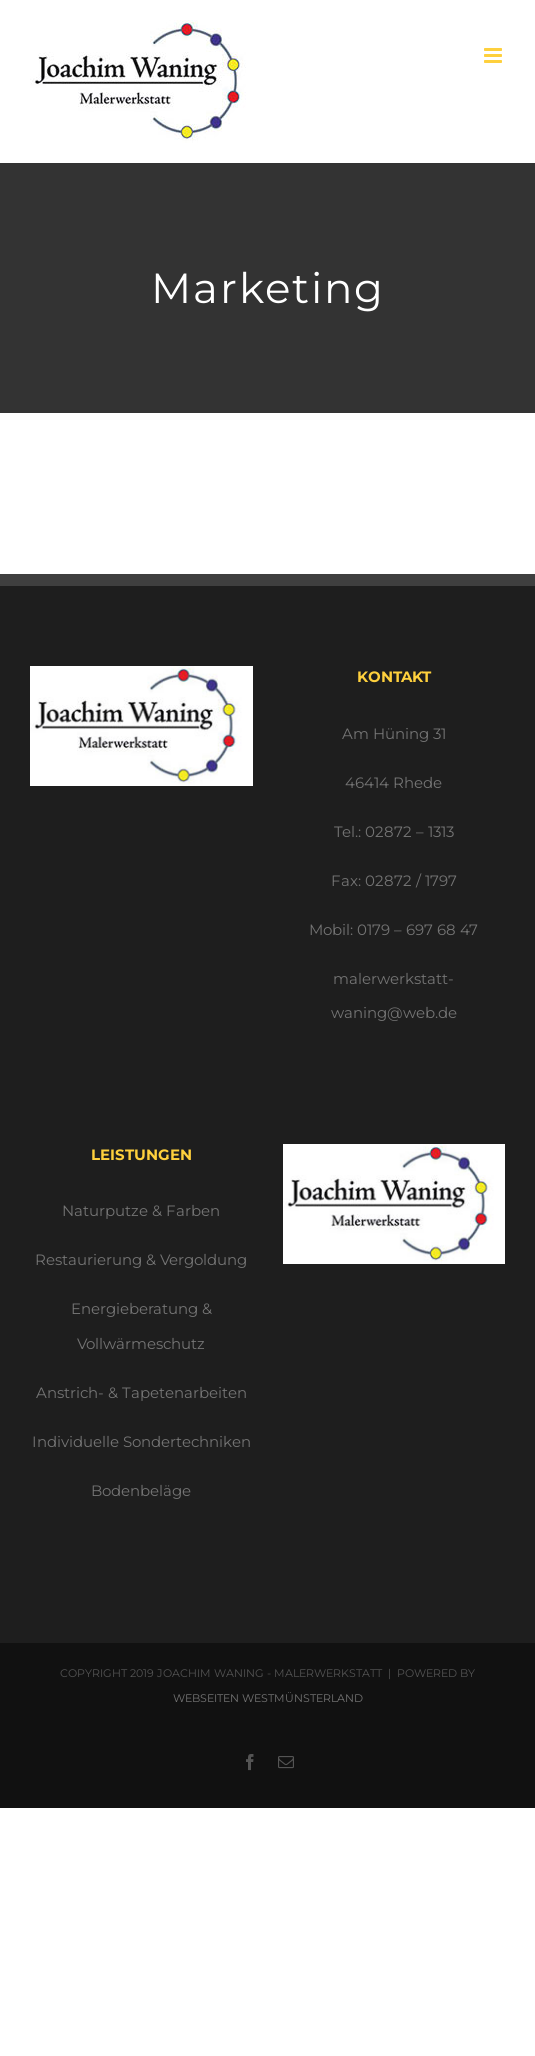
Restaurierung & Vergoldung (141, 1259)
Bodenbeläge (141, 1490)
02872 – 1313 (409, 831)
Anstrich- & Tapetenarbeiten (141, 1392)
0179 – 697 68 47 (417, 929)
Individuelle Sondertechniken (141, 1441)
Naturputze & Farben (141, 1210)
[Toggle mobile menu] (494, 55)
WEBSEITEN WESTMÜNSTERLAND (268, 1698)
